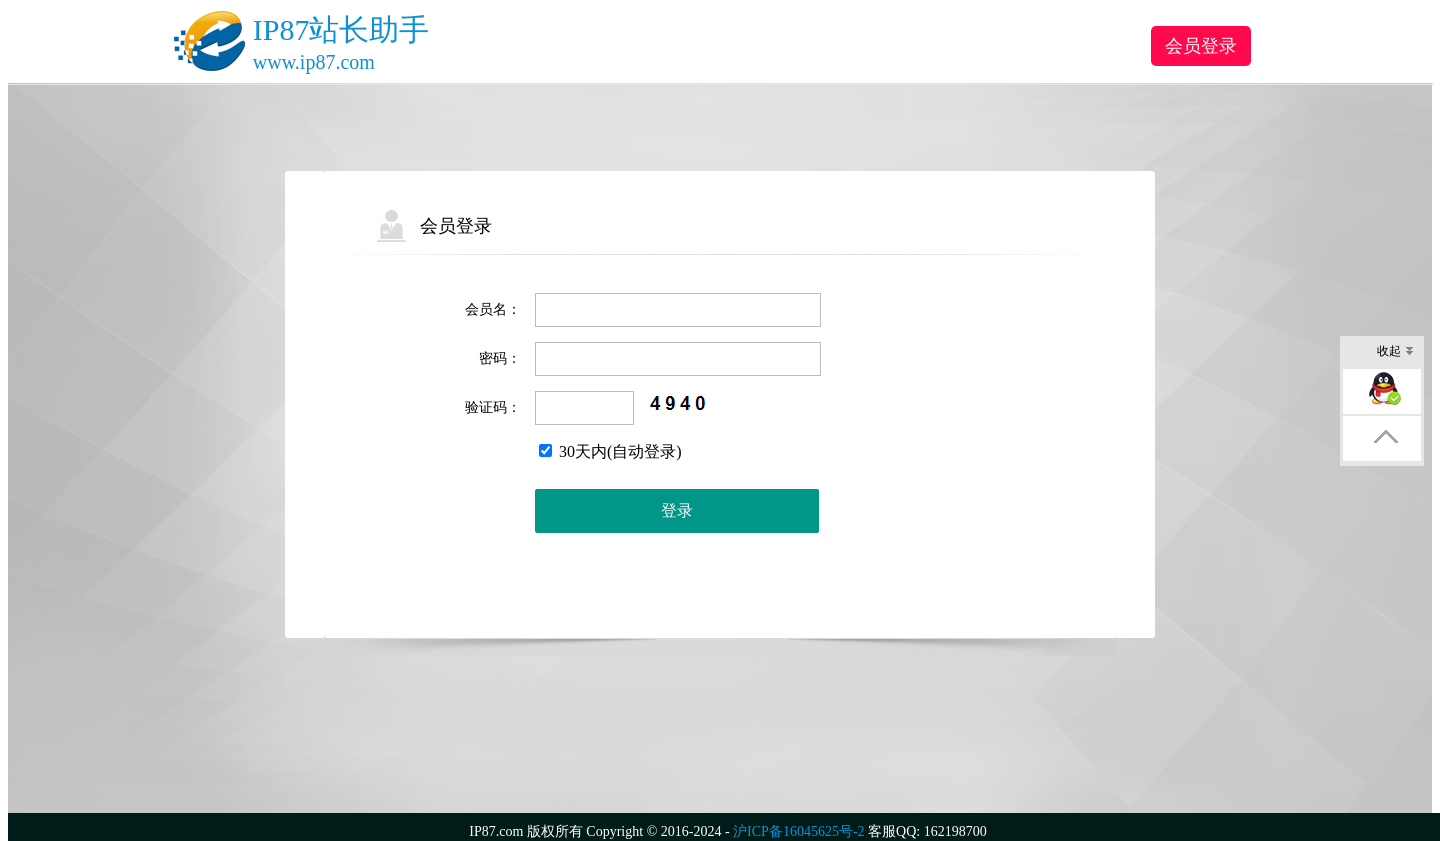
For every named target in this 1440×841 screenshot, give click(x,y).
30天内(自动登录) (610, 451)
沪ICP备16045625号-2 (798, 831)
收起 (1395, 352)
